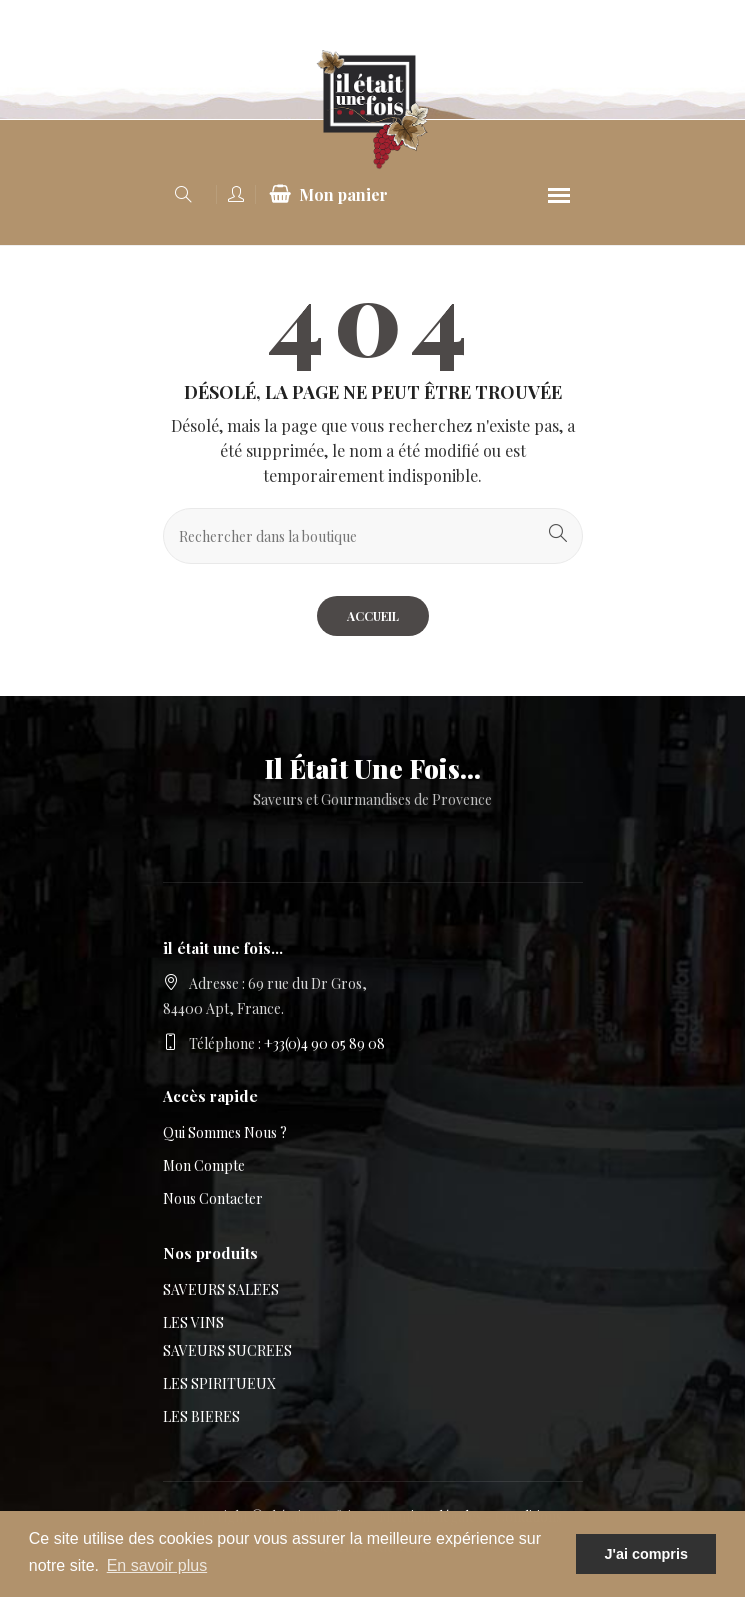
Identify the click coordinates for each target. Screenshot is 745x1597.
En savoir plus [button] (157, 1565)
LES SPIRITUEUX (219, 1383)
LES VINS (193, 1322)
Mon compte (204, 1165)
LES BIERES (201, 1416)
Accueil (373, 616)
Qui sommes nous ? (225, 1132)
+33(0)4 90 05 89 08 (324, 1043)
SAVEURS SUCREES (227, 1350)
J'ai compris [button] (645, 1554)
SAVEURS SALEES (221, 1289)
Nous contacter (213, 1198)
